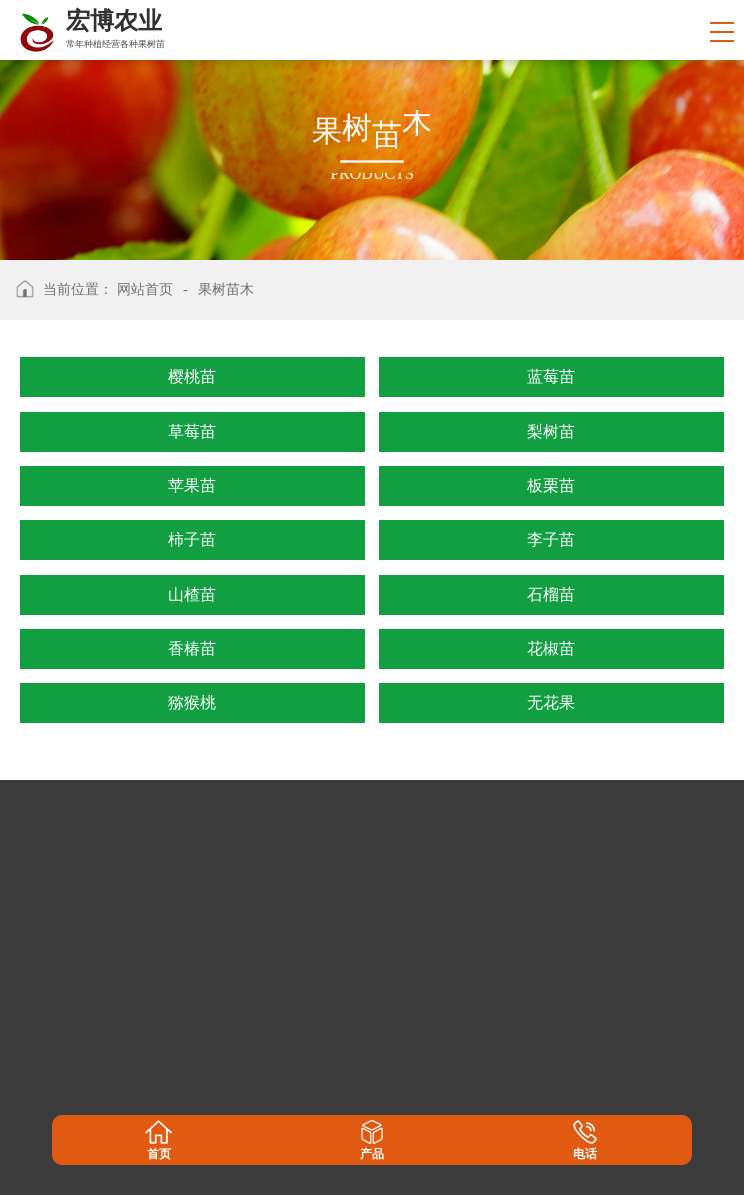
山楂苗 (192, 594)
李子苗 (551, 539)
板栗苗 (551, 485)
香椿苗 (192, 648)
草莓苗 (192, 431)
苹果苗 (192, 485)
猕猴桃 (192, 702)
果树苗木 (226, 289)
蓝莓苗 (551, 376)
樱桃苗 (192, 376)
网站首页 (145, 289)
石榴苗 (551, 594)
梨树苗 (551, 431)
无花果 (551, 702)
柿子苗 (192, 539)
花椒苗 (551, 648)
